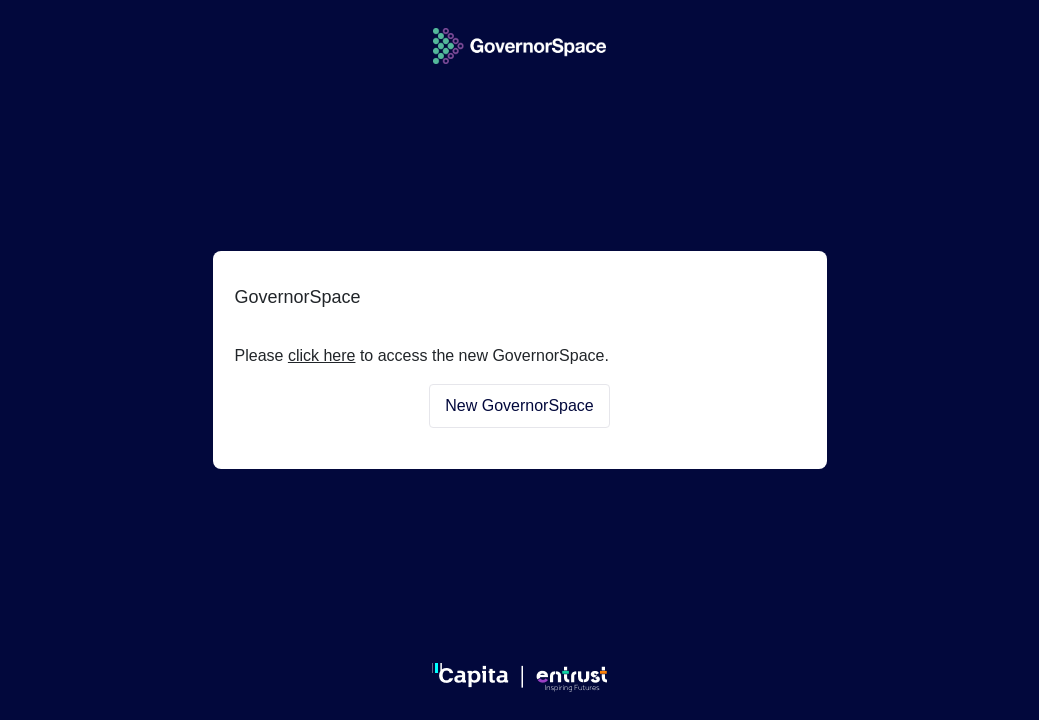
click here (322, 355)
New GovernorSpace (519, 405)
